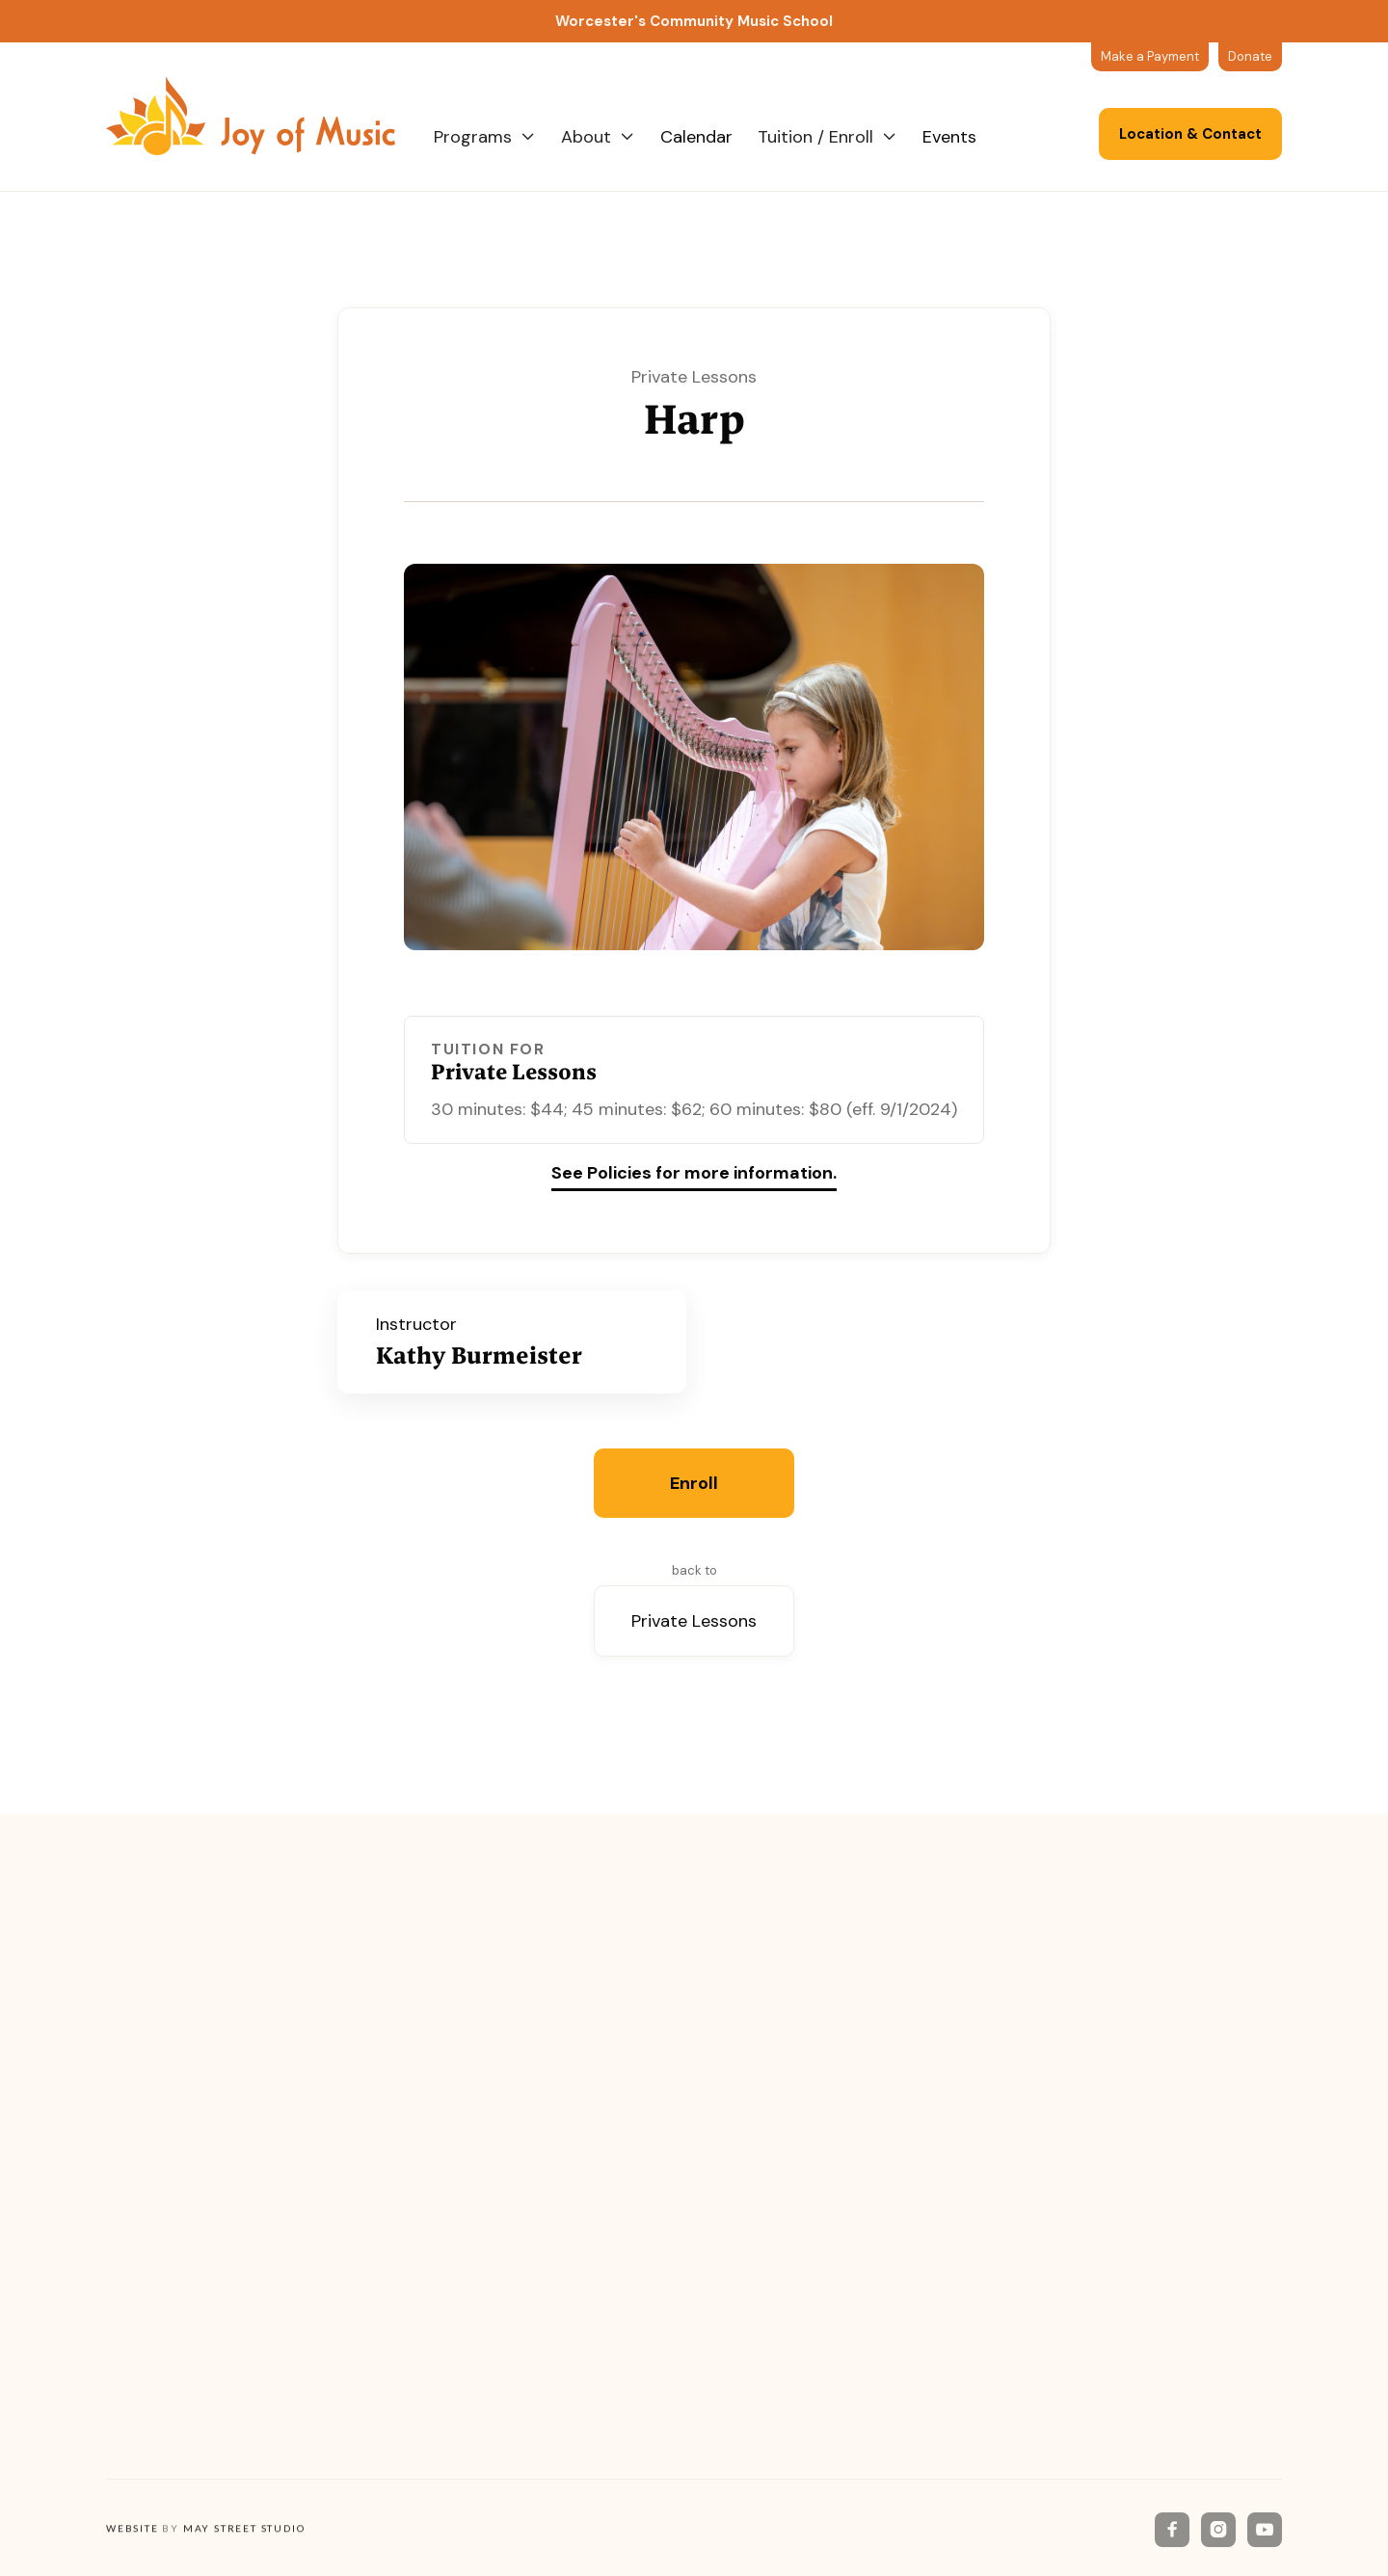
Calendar (696, 136)
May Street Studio (244, 2530)
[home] (270, 116)
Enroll (694, 1483)
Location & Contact (1190, 134)
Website (132, 2530)
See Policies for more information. (694, 1173)
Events (949, 136)
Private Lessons (694, 1621)
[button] (485, 136)
